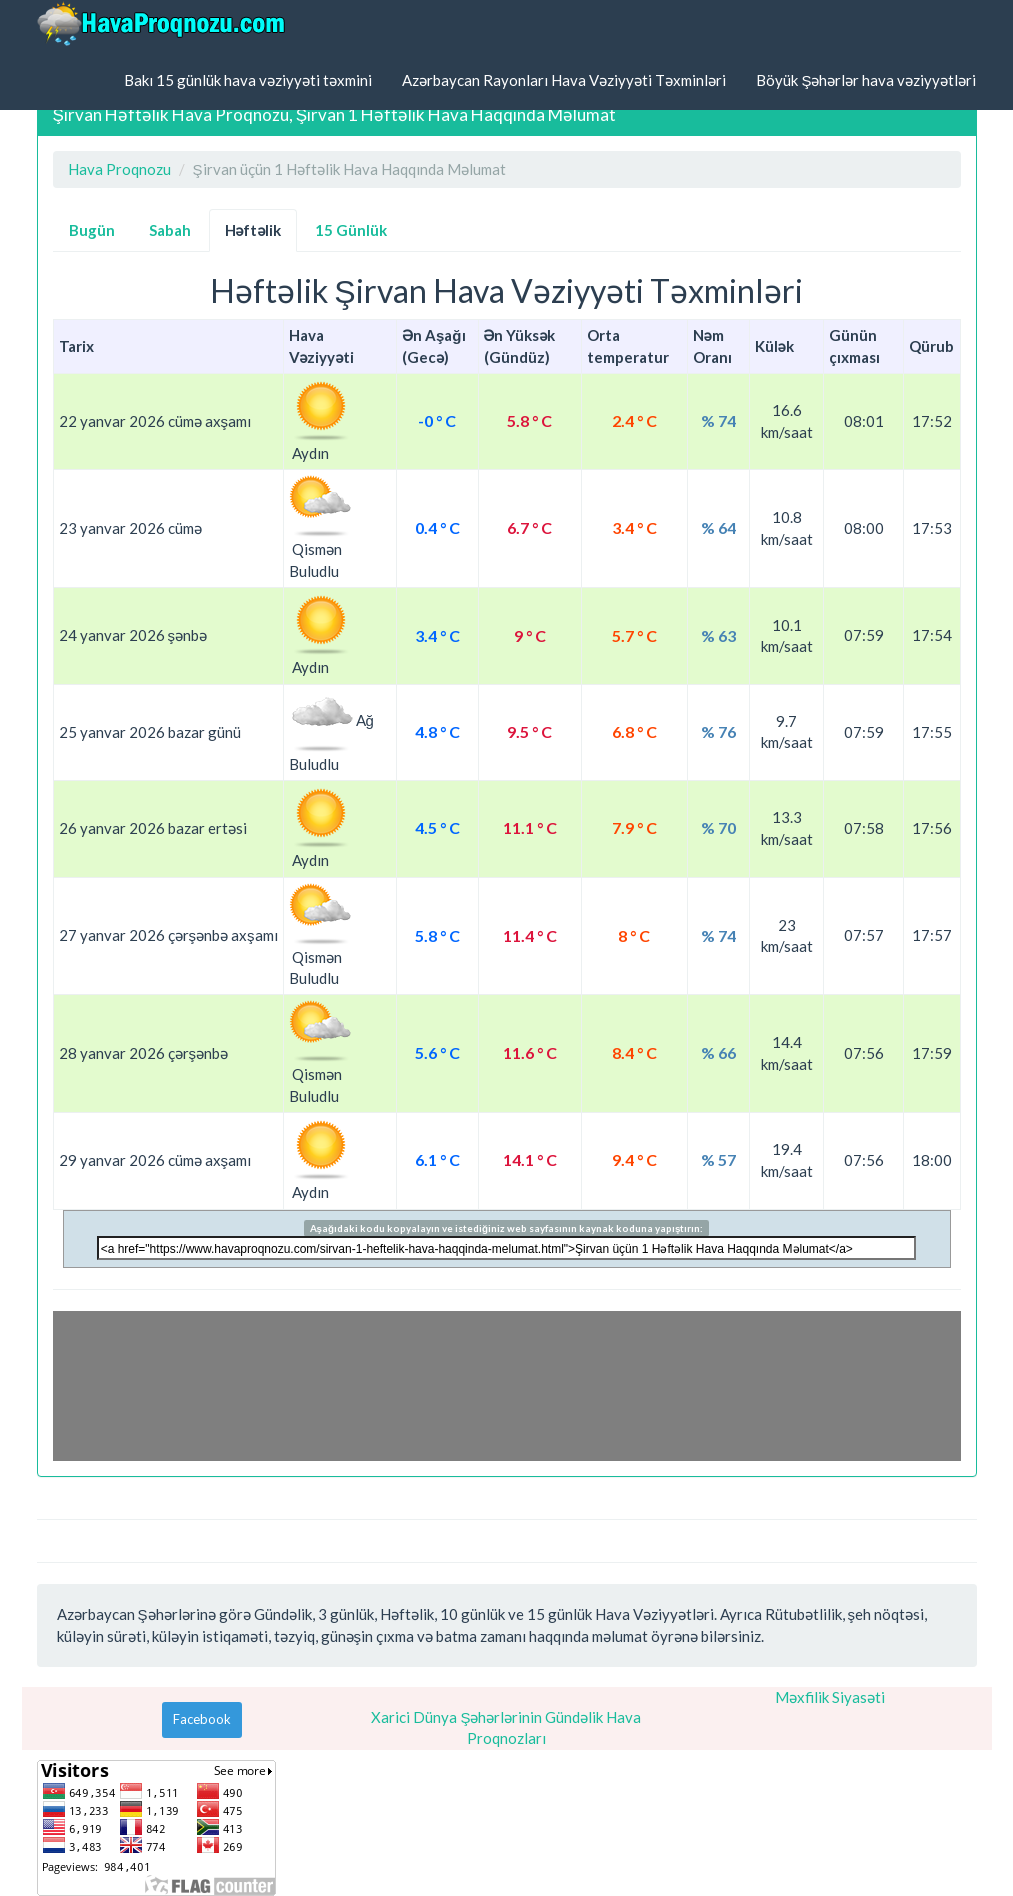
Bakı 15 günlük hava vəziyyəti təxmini (248, 80)
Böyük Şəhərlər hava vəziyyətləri (866, 80)
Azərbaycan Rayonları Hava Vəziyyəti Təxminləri (564, 80)
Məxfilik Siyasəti (830, 1697)
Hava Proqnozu (119, 169)
